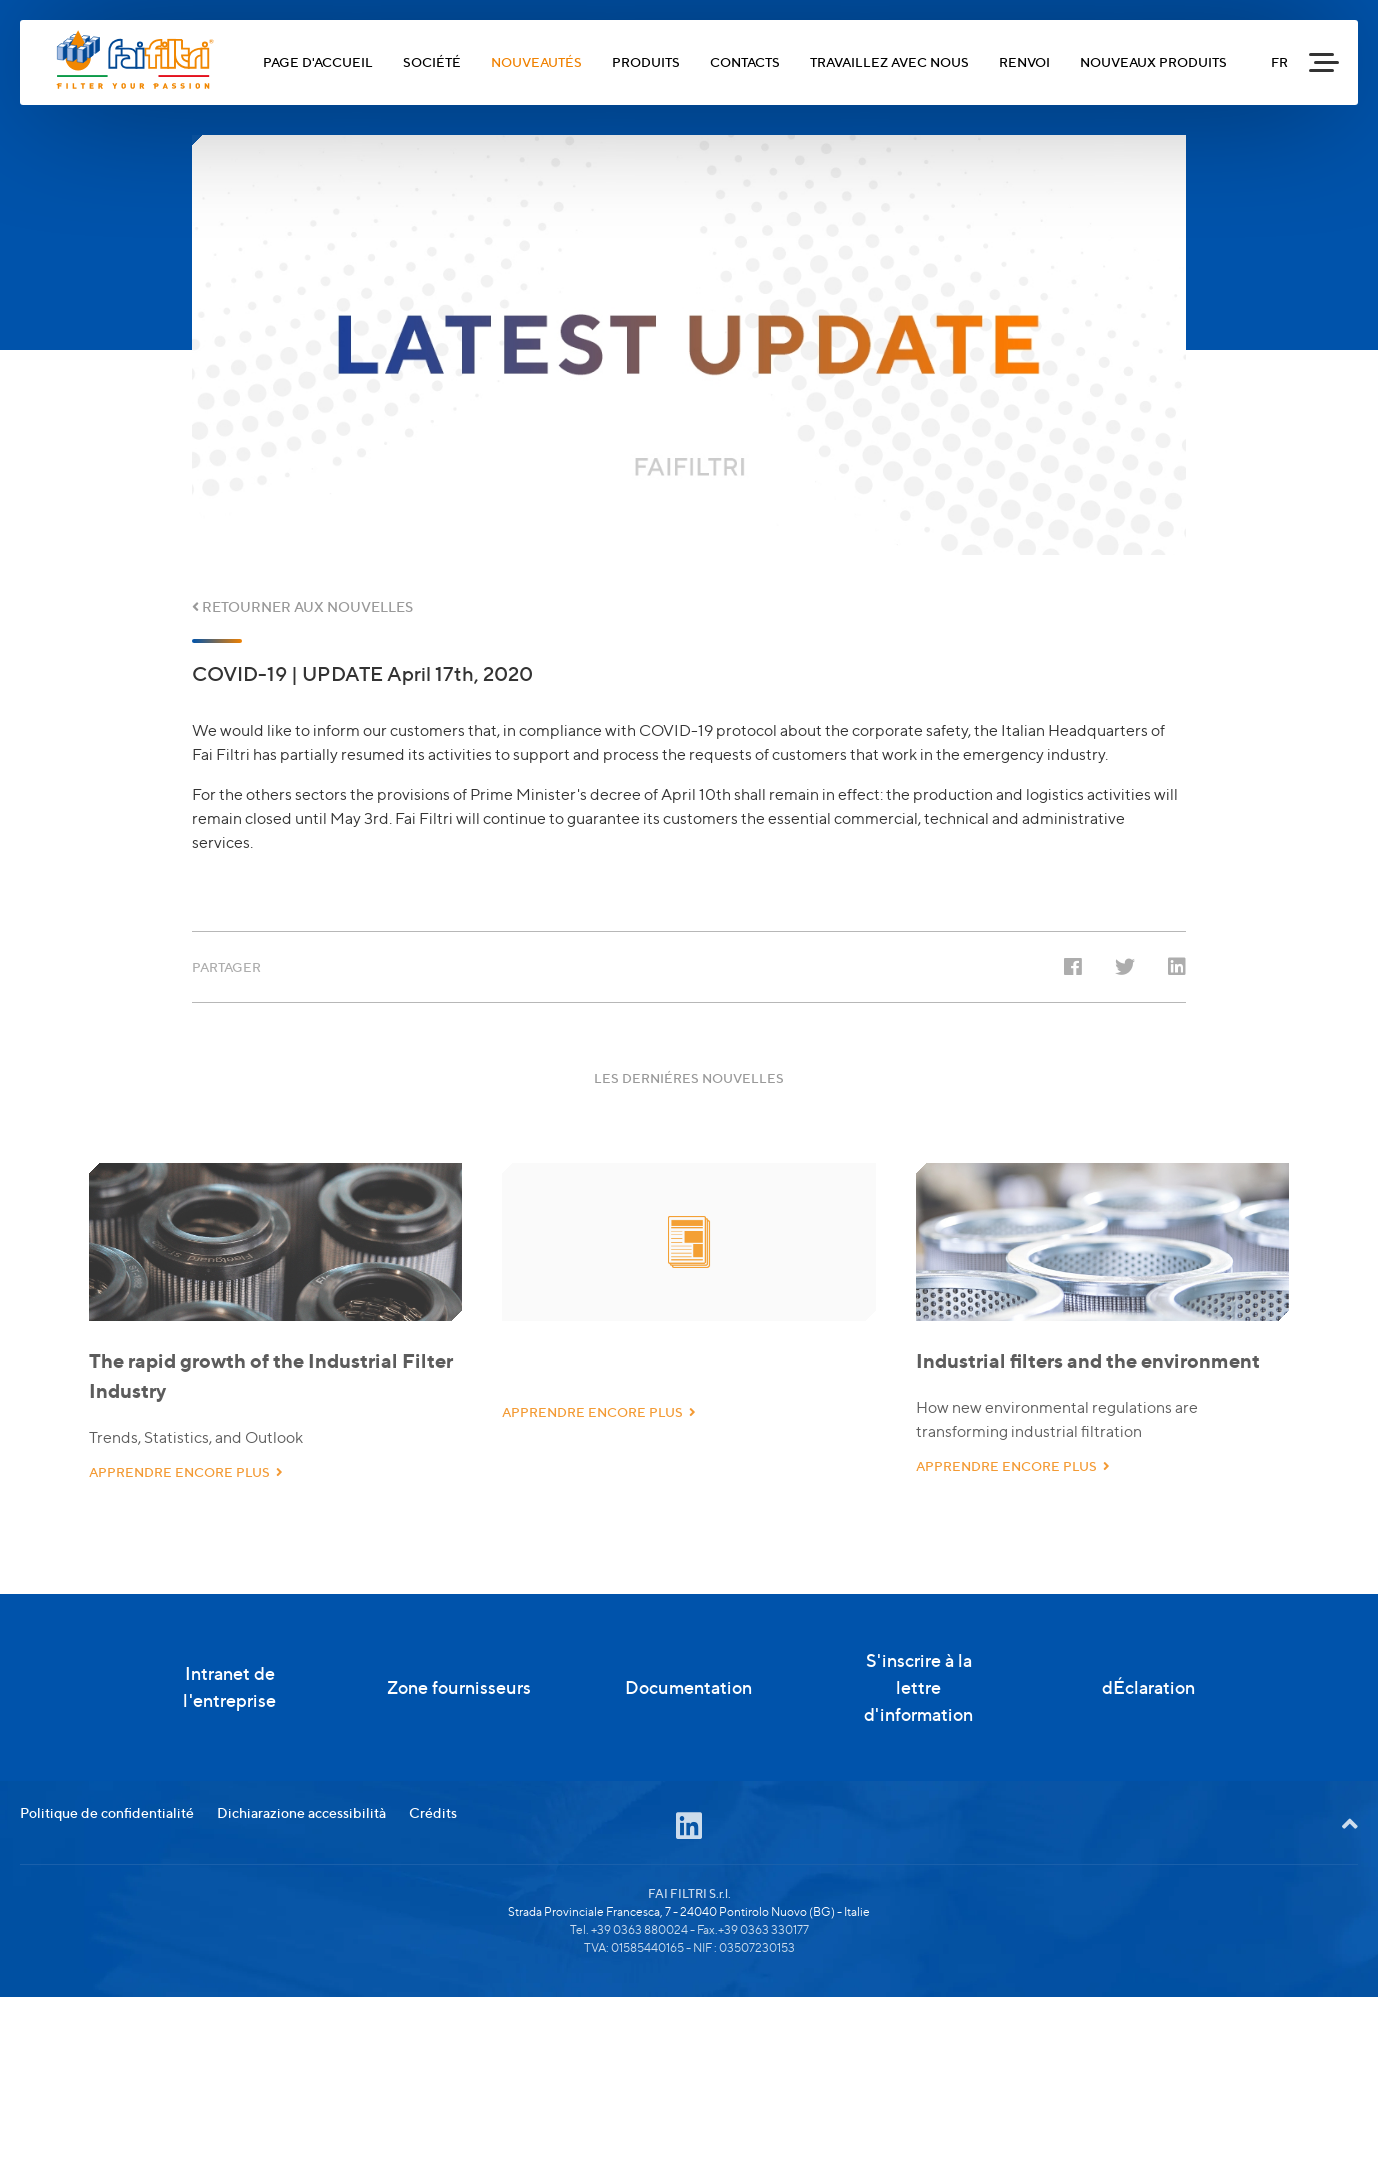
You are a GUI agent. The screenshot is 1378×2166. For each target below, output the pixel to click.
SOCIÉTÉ (432, 62)
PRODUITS (646, 62)
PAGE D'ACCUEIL (318, 62)
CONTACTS (745, 62)
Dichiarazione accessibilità (301, 1906)
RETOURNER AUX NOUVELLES (302, 606)
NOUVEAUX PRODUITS (1153, 62)
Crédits (433, 1906)
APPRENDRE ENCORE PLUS (186, 1509)
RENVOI (1024, 62)
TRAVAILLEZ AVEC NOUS (889, 62)
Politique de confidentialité (107, 1906)
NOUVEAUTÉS (536, 62)
